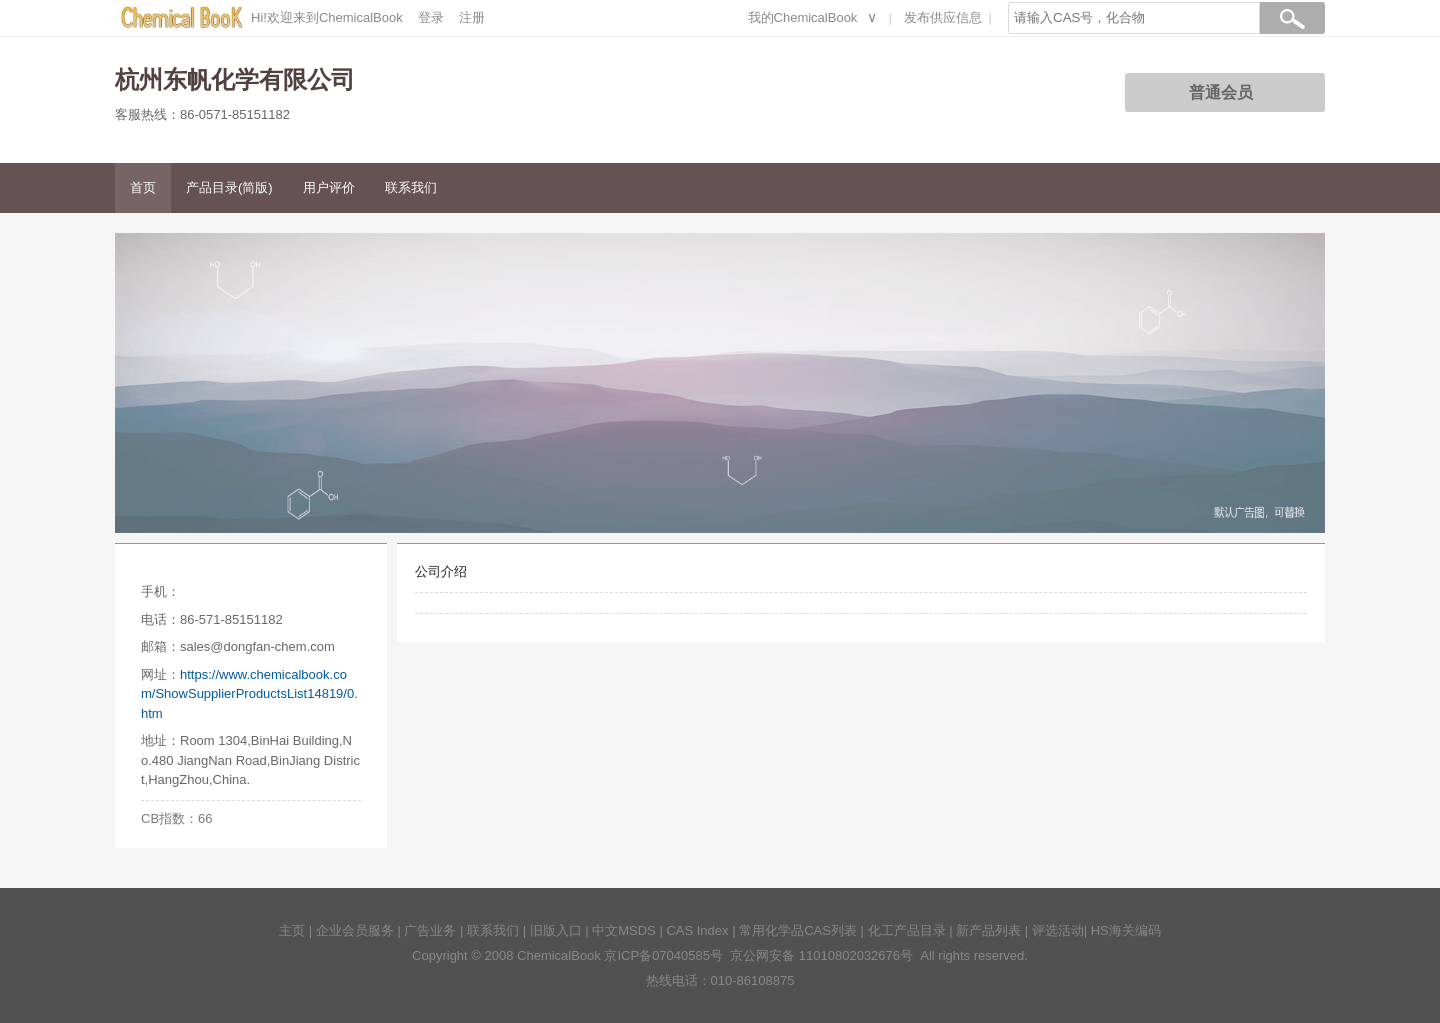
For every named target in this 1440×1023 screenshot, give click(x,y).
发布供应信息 (943, 17)
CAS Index (697, 930)
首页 (143, 187)
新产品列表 (988, 930)
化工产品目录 (907, 930)
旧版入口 (556, 930)
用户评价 (329, 187)
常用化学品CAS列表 (798, 930)
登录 (431, 17)
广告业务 (430, 930)
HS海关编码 (1126, 930)
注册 (472, 17)
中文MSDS (624, 930)
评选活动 (1058, 930)
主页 (292, 930)
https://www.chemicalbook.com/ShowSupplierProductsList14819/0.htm (249, 694)
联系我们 (411, 187)
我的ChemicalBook (803, 17)
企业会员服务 (355, 930)
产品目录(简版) (229, 187)
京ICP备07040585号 (663, 955)
